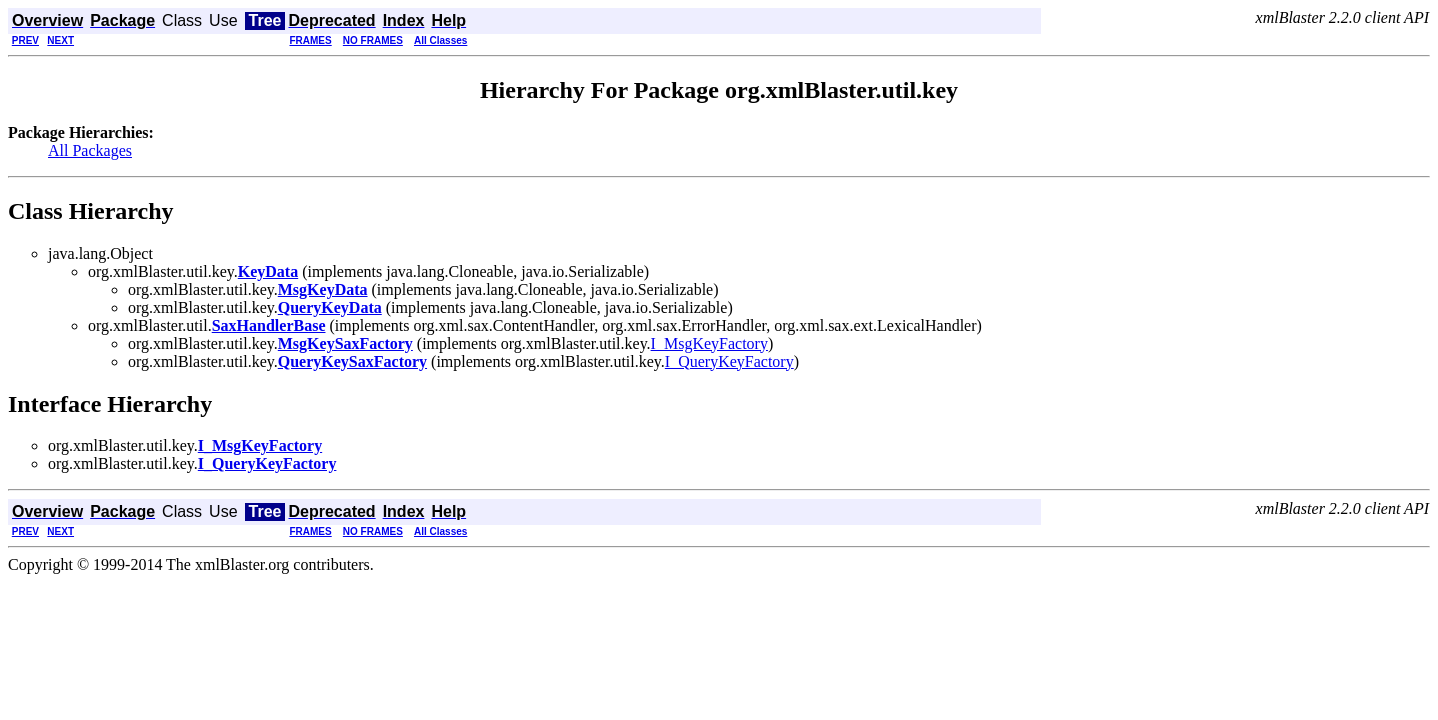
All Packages (90, 150)
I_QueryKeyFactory (729, 361)
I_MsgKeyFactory (709, 343)
